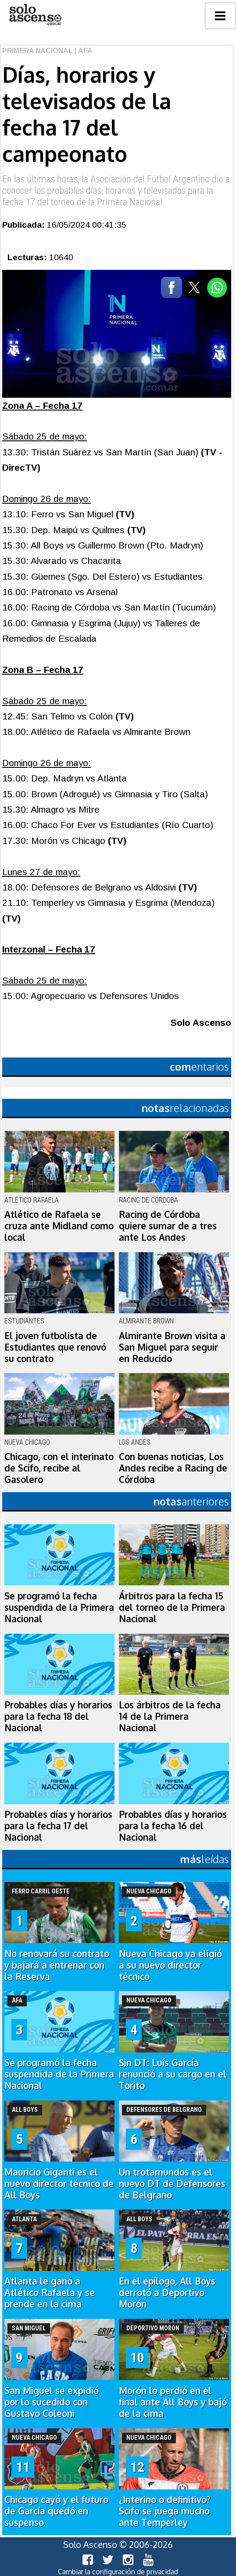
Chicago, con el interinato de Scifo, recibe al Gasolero (59, 1468)
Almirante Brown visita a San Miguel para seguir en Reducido (172, 1347)
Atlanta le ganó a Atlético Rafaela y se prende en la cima (49, 2292)
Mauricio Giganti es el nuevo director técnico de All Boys (59, 2183)
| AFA (83, 50)
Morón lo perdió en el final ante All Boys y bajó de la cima (173, 2402)
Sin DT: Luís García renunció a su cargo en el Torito (172, 2074)
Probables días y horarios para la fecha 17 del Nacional (58, 1826)
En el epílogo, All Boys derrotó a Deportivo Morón (167, 2292)
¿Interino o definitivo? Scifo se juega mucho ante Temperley (165, 2511)
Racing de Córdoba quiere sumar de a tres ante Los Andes (168, 1226)
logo (35, 15)
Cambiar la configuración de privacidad (118, 2571)
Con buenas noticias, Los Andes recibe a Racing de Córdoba (173, 1468)
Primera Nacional (37, 50)
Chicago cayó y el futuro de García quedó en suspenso (56, 2511)
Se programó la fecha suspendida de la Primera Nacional (59, 1607)
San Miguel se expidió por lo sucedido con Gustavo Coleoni (51, 2402)
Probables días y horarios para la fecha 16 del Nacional (173, 1826)
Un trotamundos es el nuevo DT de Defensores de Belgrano (172, 2183)
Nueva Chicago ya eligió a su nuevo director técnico (170, 1965)
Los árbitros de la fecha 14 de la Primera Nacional (170, 1716)
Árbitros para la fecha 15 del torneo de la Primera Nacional (172, 1607)
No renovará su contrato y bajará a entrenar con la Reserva (56, 1965)
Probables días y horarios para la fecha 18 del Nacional (58, 1716)
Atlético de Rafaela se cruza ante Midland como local (59, 1226)
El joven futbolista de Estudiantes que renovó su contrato (55, 1347)
